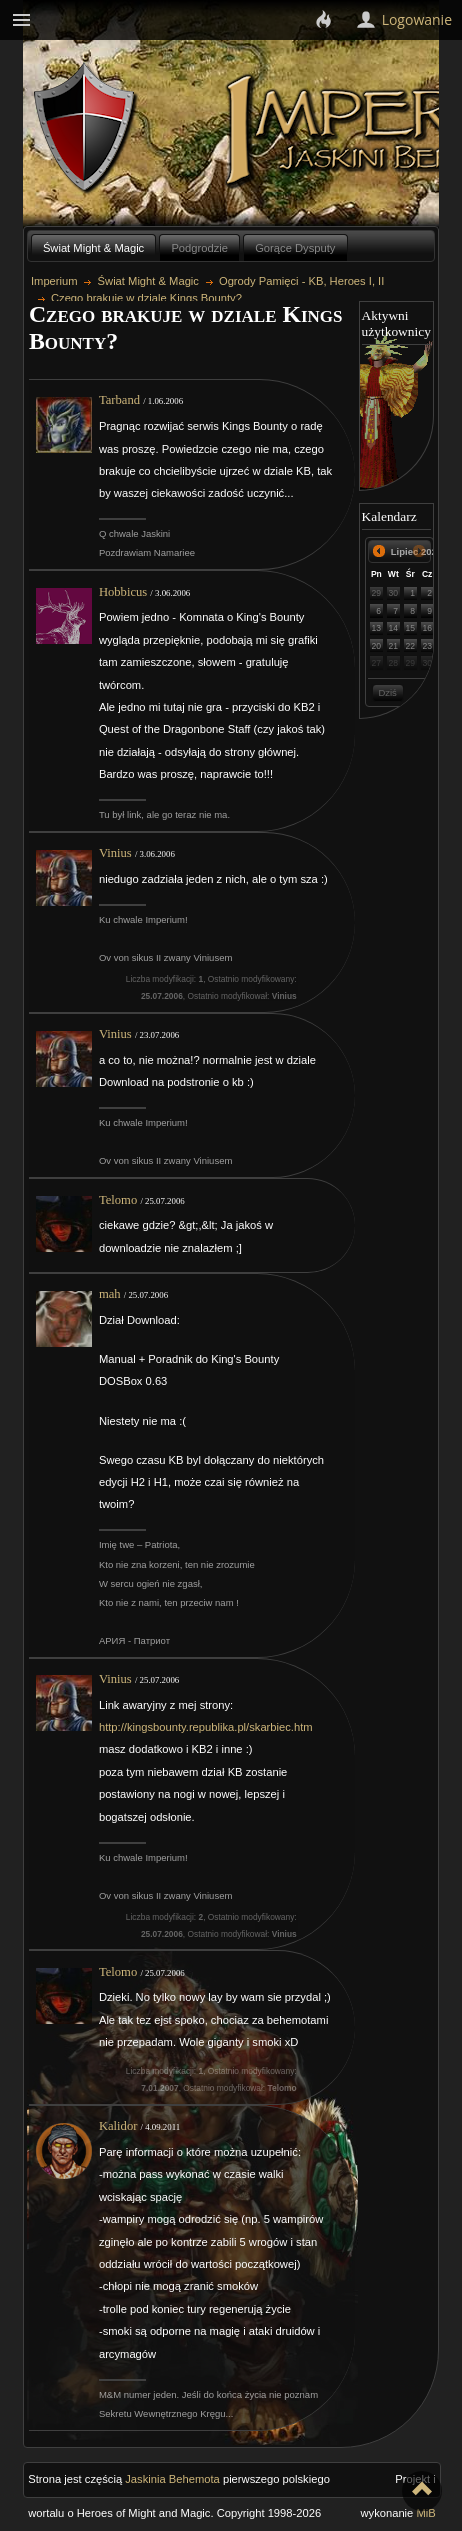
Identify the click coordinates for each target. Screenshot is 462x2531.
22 (410, 646)
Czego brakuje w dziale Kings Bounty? (146, 298)
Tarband (119, 400)
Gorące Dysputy (295, 248)
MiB (425, 2513)
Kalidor (118, 2126)
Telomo (118, 1200)
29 (377, 593)
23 (427, 646)
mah (110, 1294)
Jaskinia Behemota (172, 2479)
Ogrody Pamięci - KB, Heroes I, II (301, 281)
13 (377, 628)
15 (410, 628)
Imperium (54, 281)
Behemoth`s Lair (86, 128)
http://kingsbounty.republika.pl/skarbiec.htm (206, 1727)
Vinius (115, 853)
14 (394, 628)
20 (377, 646)
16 (427, 628)
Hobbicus (123, 592)
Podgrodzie (199, 248)
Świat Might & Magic (93, 248)
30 (394, 593)
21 (394, 646)
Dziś (387, 692)
